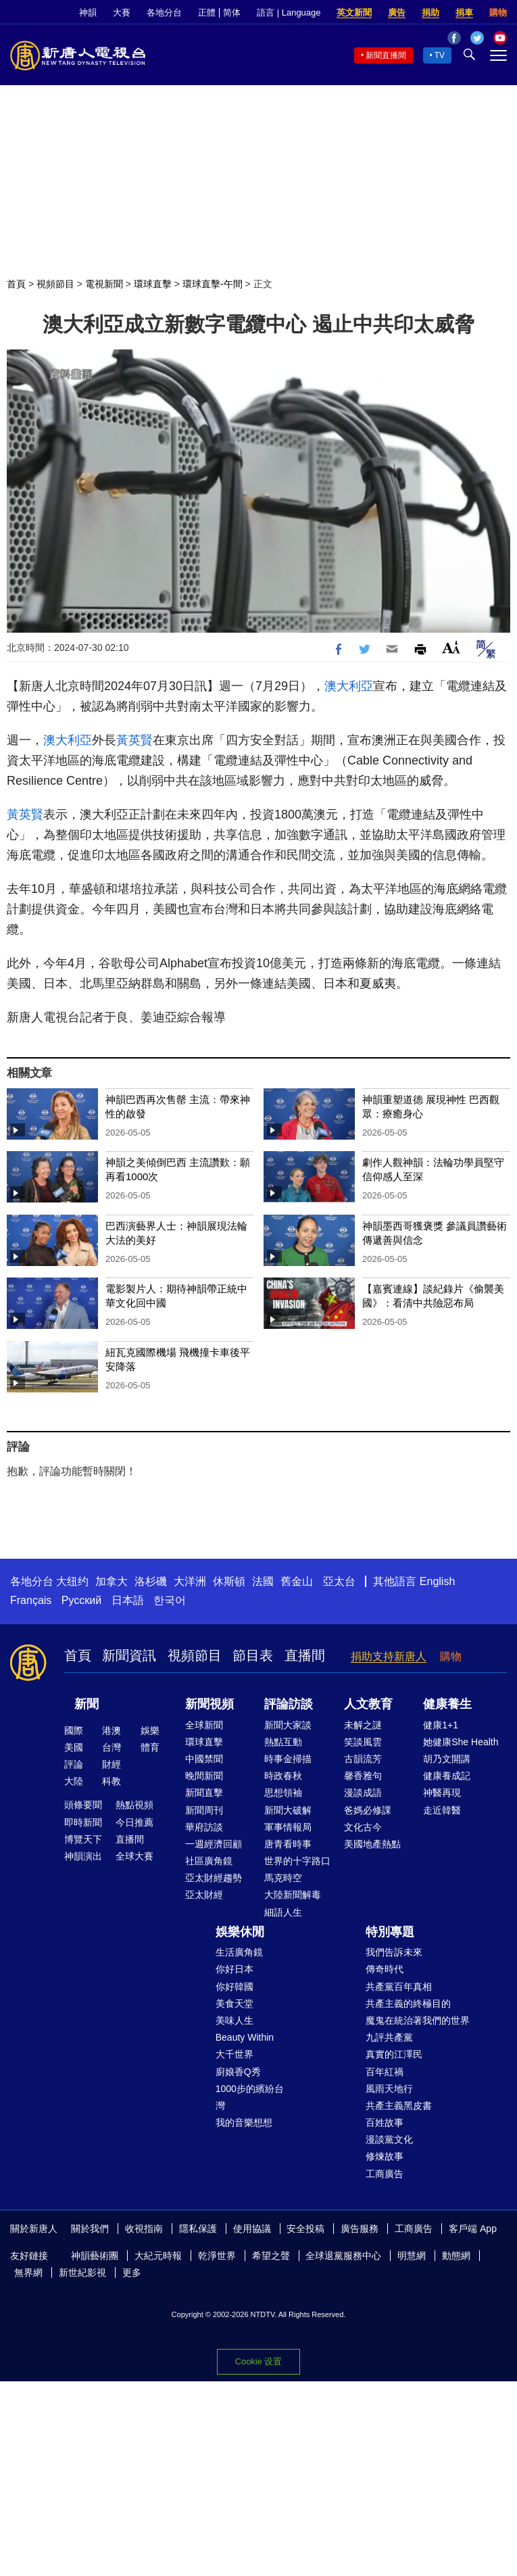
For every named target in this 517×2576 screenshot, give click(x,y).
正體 (207, 12)
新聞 (86, 1704)
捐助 (430, 12)
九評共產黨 (389, 2037)
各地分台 (164, 12)
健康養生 (447, 1704)
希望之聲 (271, 2255)
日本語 (128, 1600)
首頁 (16, 283)
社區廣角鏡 (208, 1860)
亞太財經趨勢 (213, 1877)
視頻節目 (55, 283)
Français (30, 1600)
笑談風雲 (363, 1741)
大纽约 (72, 1581)
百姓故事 (384, 2122)
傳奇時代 (384, 1969)
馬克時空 (283, 1877)
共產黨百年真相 (399, 1986)
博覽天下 (83, 1839)
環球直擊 (153, 283)
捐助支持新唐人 (388, 1656)
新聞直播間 (386, 55)
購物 (498, 12)
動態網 (456, 2255)
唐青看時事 (288, 1844)
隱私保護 (198, 2228)
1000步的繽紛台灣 (250, 2097)
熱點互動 (283, 1741)
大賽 (121, 12)
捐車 (464, 12)
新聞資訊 (129, 1655)
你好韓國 (234, 1986)
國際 (73, 1730)
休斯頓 (229, 1581)
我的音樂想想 (244, 2122)
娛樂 (150, 1730)
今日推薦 (134, 1822)
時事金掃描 (288, 1758)
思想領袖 (283, 1792)
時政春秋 (283, 1775)
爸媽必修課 (367, 1810)
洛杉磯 (150, 1581)
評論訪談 (288, 1704)
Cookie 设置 (258, 2361)
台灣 (111, 1747)
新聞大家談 (288, 1725)
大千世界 (234, 2054)
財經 (111, 1764)
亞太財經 (204, 1894)
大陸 (73, 1781)
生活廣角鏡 (239, 1952)
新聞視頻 (209, 1704)
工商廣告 (384, 2173)
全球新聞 (204, 1725)
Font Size (451, 647)
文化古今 (363, 1827)
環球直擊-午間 (212, 283)
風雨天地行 (389, 2088)
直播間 (305, 1655)
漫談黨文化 (389, 2139)
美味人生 (234, 2020)
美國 (73, 1747)
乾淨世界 (217, 2255)
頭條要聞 (83, 1804)
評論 (73, 1764)
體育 (150, 1747)
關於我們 (90, 2228)
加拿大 (111, 1581)
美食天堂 (234, 2003)
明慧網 (411, 2255)
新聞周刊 (204, 1810)
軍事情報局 (288, 1827)
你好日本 (234, 1969)
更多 (131, 2272)
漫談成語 (363, 1792)
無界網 (28, 2272)
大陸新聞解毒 (292, 1894)
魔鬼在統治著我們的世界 (418, 2020)
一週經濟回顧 (213, 1844)
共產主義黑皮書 (399, 2105)
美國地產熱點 (372, 1844)
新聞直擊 (204, 1792)
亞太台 (339, 1581)
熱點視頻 (134, 1804)
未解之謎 (363, 1725)
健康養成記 (446, 1775)
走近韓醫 (442, 1810)
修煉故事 (384, 2156)
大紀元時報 (158, 2255)
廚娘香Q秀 (238, 2071)
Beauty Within (245, 2037)
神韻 (88, 12)
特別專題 (390, 1932)
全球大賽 (134, 1856)
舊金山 (296, 1581)
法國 (263, 1581)
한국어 (169, 1600)
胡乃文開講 (446, 1758)
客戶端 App (473, 2228)
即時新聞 (83, 1822)
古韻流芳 (363, 1758)
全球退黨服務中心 (343, 2255)
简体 (232, 12)
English (437, 1581)
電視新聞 (104, 283)
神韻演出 (83, 1856)
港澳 (111, 1730)
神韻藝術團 (94, 2255)
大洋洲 (190, 1581)
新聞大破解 (288, 1810)
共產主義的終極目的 (408, 2003)
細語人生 (283, 1912)
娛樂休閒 (240, 1932)
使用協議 (252, 2228)
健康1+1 (440, 1725)
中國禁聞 (204, 1758)
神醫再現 (442, 1792)
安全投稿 (305, 2228)
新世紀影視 (82, 2272)
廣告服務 (359, 2228)
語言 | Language (288, 12)
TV (440, 55)
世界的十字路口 (297, 1860)
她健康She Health (460, 1741)
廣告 (396, 12)
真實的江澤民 (394, 2054)
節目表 (252, 1655)
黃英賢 (134, 740)
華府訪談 (204, 1827)
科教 (111, 1781)
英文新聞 (354, 12)
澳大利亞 (348, 686)
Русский (81, 1600)
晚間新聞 (204, 1775)
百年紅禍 (384, 2071)
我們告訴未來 (394, 1952)
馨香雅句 (363, 1775)
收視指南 (144, 2228)
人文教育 (368, 1704)
